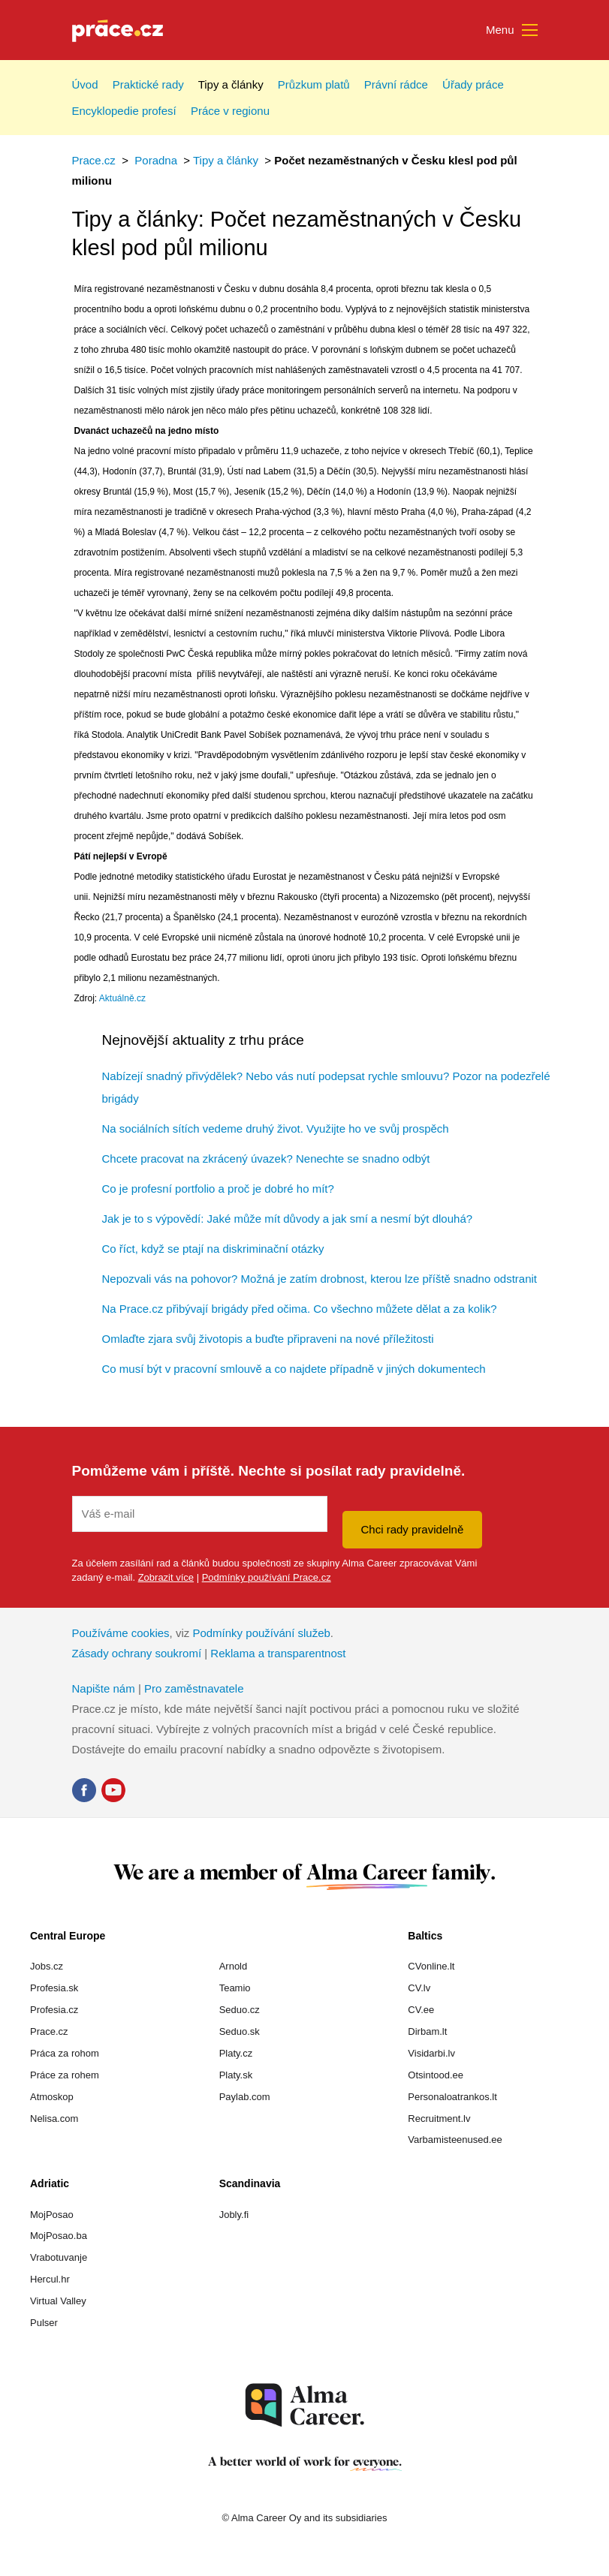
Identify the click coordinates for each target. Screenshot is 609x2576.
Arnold (233, 1966)
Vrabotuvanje (58, 2257)
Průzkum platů (314, 84)
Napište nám (103, 1688)
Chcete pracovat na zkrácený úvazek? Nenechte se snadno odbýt (266, 1158)
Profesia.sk (54, 1988)
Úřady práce (473, 84)
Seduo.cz (239, 2009)
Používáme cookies (121, 1633)
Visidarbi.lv (431, 2053)
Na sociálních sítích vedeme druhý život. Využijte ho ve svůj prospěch (275, 1128)
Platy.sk (236, 2075)
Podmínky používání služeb (261, 1633)
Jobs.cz (46, 1966)
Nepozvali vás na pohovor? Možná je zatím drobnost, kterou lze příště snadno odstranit (320, 1278)
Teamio (235, 1988)
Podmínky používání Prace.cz (266, 1577)
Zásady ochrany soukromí (137, 1653)
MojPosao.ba (58, 2235)
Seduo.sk (239, 2031)
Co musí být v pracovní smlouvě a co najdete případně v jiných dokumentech (294, 1368)
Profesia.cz (54, 2009)
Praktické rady (148, 84)
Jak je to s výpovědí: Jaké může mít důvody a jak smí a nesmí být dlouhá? (287, 1218)
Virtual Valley (58, 2301)
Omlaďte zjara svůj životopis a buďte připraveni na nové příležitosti (268, 1338)
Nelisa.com (54, 2118)
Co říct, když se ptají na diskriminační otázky (213, 1248)
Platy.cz (236, 2053)
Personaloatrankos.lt (452, 2096)
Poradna (155, 160)
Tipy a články (231, 84)
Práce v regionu (230, 110)
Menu (512, 31)
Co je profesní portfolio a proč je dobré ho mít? (218, 1188)
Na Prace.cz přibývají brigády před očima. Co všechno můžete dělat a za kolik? (299, 1308)
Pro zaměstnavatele (194, 1688)
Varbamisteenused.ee (455, 2139)
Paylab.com (244, 2096)
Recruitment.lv (439, 2118)
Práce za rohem (64, 2075)
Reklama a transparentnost (277, 1653)
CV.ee (421, 2009)
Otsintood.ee (435, 2075)
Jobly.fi (234, 2214)
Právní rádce (396, 84)
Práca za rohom (64, 2053)
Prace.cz (94, 160)
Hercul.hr (50, 2279)
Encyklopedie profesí (124, 110)
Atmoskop (52, 2096)
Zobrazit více (166, 1577)
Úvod (85, 84)
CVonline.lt (431, 1966)
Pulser (44, 2322)
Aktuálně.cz (122, 998)
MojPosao (52, 2214)
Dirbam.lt (427, 2031)
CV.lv (419, 1988)
